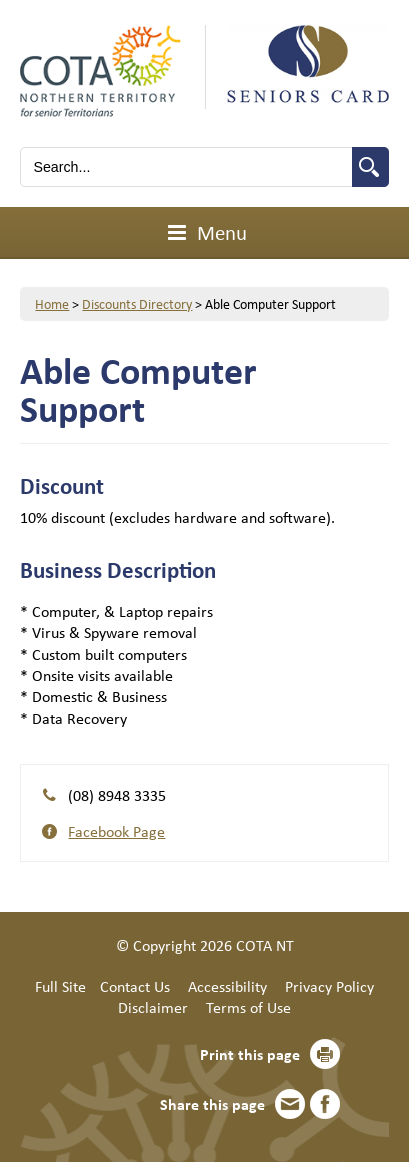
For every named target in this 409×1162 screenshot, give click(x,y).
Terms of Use (248, 1007)
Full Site (60, 986)
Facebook (325, 1104)
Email (290, 1104)
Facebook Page (116, 831)
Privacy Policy (329, 986)
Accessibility (227, 986)
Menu (204, 232)
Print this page (250, 1054)
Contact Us (135, 986)
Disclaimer (153, 1007)
